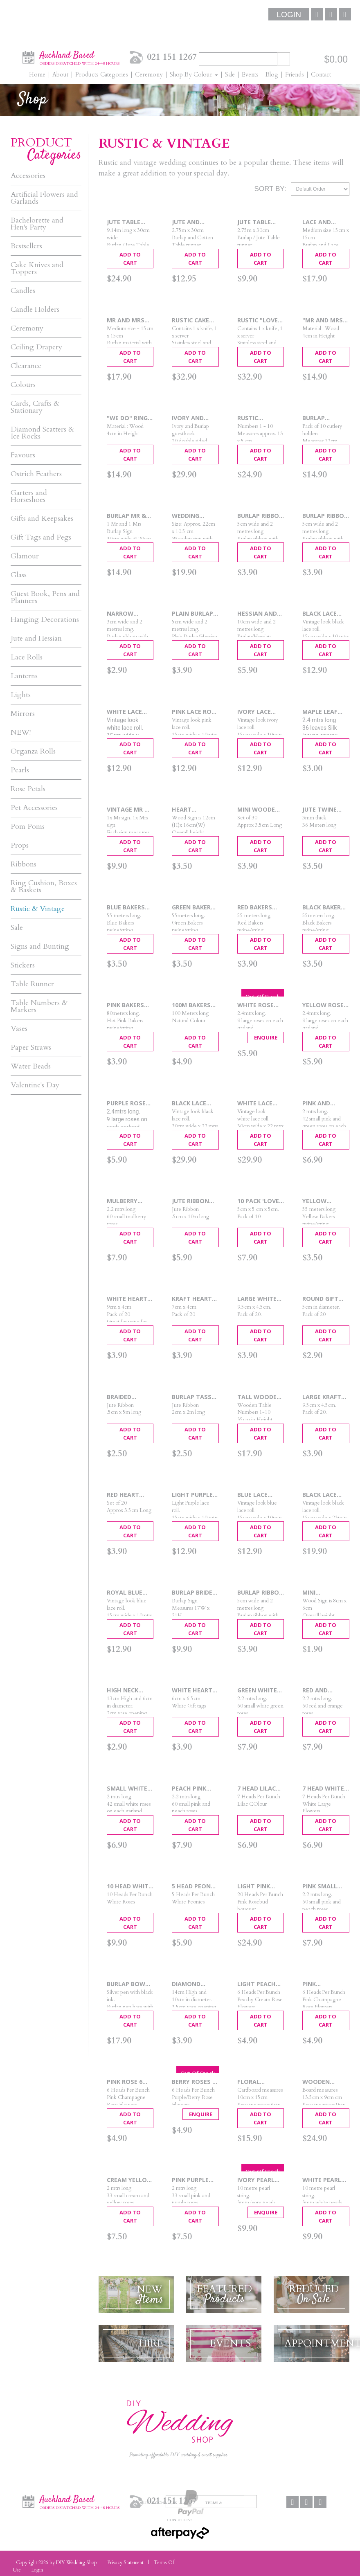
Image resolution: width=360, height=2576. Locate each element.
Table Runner (32, 984)
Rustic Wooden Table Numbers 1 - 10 (260, 418)
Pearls (20, 770)
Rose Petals (28, 788)
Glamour (25, 556)
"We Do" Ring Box (127, 418)
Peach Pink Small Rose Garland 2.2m (193, 1788)
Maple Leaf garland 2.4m (323, 712)
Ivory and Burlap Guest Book (193, 418)
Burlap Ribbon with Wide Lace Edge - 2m (325, 516)
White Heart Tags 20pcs (192, 1690)
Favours (23, 455)
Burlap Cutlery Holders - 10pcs (318, 418)
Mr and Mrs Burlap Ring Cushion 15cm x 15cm (129, 320)
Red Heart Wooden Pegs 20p (129, 1495)
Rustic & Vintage (38, 908)
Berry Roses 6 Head (194, 2082)
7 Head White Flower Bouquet (323, 1788)
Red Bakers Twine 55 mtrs (260, 907)
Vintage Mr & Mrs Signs (128, 809)
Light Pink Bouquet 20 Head (255, 1886)
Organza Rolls (33, 751)
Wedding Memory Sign (193, 516)
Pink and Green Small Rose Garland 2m (324, 1103)
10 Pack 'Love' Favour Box (259, 1201)
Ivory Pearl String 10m (255, 2180)
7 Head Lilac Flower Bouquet (256, 1788)
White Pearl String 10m (321, 2180)
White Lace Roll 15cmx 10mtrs (125, 712)
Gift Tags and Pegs (41, 537)
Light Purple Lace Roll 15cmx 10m (192, 1495)
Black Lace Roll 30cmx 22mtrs (190, 1103)
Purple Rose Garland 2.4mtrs (126, 1103)
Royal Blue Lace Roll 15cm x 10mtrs (130, 1592)
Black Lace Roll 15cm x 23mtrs (321, 1495)
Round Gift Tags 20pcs (320, 1299)
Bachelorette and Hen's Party (37, 224)
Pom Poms (28, 826)
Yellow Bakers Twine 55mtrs (323, 1201)
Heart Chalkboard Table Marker (194, 809)
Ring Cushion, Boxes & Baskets (44, 886)
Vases (19, 1028)
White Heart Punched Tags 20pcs (129, 1299)
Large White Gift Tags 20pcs (257, 1299)
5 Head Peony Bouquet (193, 1886)
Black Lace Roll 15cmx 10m (320, 614)
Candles (23, 290)
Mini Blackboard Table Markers (321, 1592)
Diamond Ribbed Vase (190, 1984)
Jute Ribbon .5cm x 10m (190, 1201)
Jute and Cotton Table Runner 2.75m (195, 222)
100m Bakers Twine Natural (191, 1005)
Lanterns (24, 676)
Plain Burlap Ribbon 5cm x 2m (193, 614)
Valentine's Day (35, 1085)
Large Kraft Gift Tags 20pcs (321, 1397)
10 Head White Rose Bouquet (130, 1886)
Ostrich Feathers (36, 473)
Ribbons (23, 864)
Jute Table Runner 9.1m (126, 222)
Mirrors (23, 713)
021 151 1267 (172, 57)
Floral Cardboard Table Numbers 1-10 (258, 2082)
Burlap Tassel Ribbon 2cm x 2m (195, 1397)
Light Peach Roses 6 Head (258, 1984)
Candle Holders (35, 309)
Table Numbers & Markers (39, 1006)
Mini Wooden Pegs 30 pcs (258, 809)
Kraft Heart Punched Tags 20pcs (194, 1299)
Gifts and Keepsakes (42, 518)
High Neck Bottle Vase (126, 1690)
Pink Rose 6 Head (124, 2082)
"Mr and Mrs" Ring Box (324, 320)
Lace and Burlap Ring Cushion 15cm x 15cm (324, 222)
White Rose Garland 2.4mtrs (255, 1005)
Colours (23, 384)
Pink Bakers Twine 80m (125, 1005)
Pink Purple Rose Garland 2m (194, 2180)
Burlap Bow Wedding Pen (127, 1984)
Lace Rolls (27, 657)
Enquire (265, 1037)
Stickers (23, 965)
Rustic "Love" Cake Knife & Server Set (259, 320)
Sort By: (270, 189)
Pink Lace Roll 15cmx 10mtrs (195, 712)
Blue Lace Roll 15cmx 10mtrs (255, 1495)
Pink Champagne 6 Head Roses (323, 1984)
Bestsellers (26, 246)
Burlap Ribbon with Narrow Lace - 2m (260, 516)
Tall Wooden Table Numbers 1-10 (259, 1397)
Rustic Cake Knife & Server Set (194, 320)
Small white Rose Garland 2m (129, 1788)
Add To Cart (130, 258)
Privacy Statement (125, 2562)
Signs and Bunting (40, 946)
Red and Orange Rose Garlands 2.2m (325, 1690)
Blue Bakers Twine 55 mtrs (130, 907)
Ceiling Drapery (36, 347)
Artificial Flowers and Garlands (44, 198)
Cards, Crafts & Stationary (35, 407)
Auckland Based (79, 56)
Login (289, 14)
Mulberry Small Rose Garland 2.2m (128, 1201)
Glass (19, 574)
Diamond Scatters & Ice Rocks (42, 433)
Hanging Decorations (45, 619)
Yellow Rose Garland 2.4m (323, 1005)
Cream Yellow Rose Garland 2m (130, 2180)
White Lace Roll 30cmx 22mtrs (255, 1103)
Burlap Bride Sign (192, 1592)
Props (20, 845)
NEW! (21, 732)
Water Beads (31, 1066)
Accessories (28, 175)
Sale (17, 927)
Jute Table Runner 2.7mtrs (254, 222)
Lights (21, 694)
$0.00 (336, 59)
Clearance (26, 365)
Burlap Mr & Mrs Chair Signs (126, 516)
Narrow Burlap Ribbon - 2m (130, 614)
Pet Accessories (34, 807)
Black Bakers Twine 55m (323, 907)
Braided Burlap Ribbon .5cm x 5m (130, 1397)
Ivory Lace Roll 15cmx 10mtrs (255, 712)
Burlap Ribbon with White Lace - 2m (260, 1592)
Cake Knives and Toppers (37, 268)
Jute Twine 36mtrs (319, 809)
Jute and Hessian (36, 638)
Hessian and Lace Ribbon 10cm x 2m (257, 614)
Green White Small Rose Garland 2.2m (258, 1690)
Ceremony (27, 328)
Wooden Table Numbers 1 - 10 (325, 2082)
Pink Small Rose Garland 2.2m (324, 1886)
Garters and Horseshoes (29, 496)
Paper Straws (31, 1047)
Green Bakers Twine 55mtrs (194, 907)
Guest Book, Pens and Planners (45, 597)
